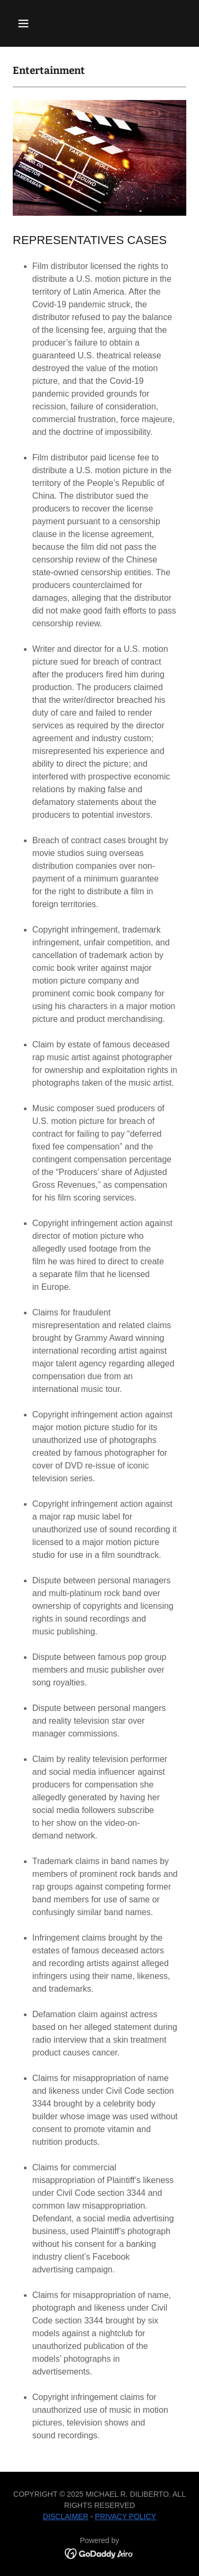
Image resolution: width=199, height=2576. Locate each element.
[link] (99, 2552)
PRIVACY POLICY (125, 2516)
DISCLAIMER (66, 2516)
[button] (33, 23)
